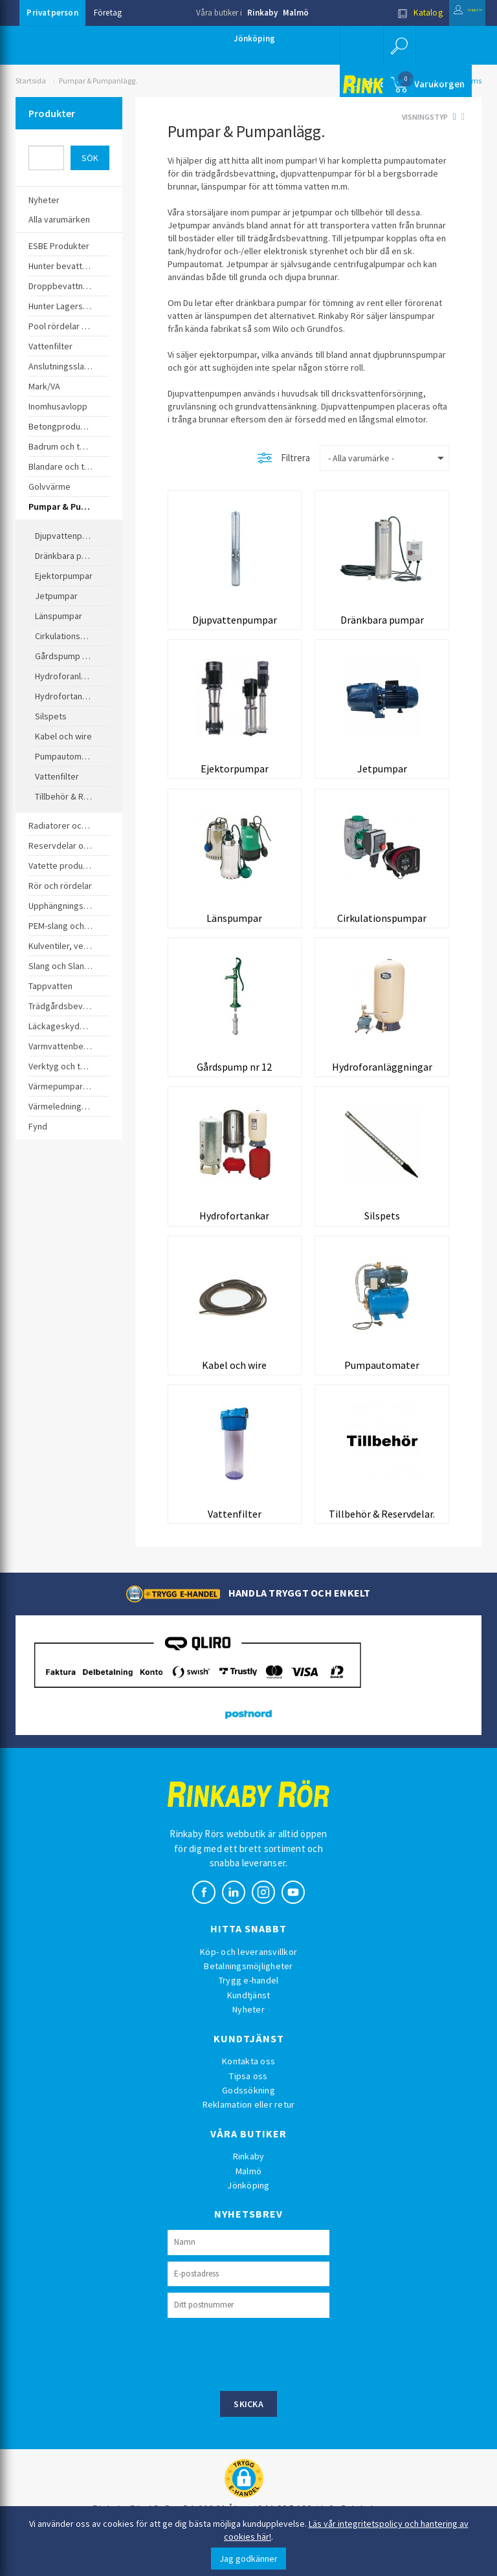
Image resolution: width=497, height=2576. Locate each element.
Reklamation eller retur (249, 2131)
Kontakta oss (248, 2087)
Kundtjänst (249, 2021)
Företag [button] (108, 12)
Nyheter (248, 2036)
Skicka (248, 2430)
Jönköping (254, 38)
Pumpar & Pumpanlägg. (98, 80)
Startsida (31, 80)
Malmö (296, 12)
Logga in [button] (454, 12)
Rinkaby (262, 12)
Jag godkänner (248, 2558)
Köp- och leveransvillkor (248, 1977)
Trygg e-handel (249, 2007)
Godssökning (248, 2116)
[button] (397, 45)
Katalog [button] (392, 12)
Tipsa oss (248, 2102)
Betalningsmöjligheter (248, 1992)
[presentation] (266, 2378)
